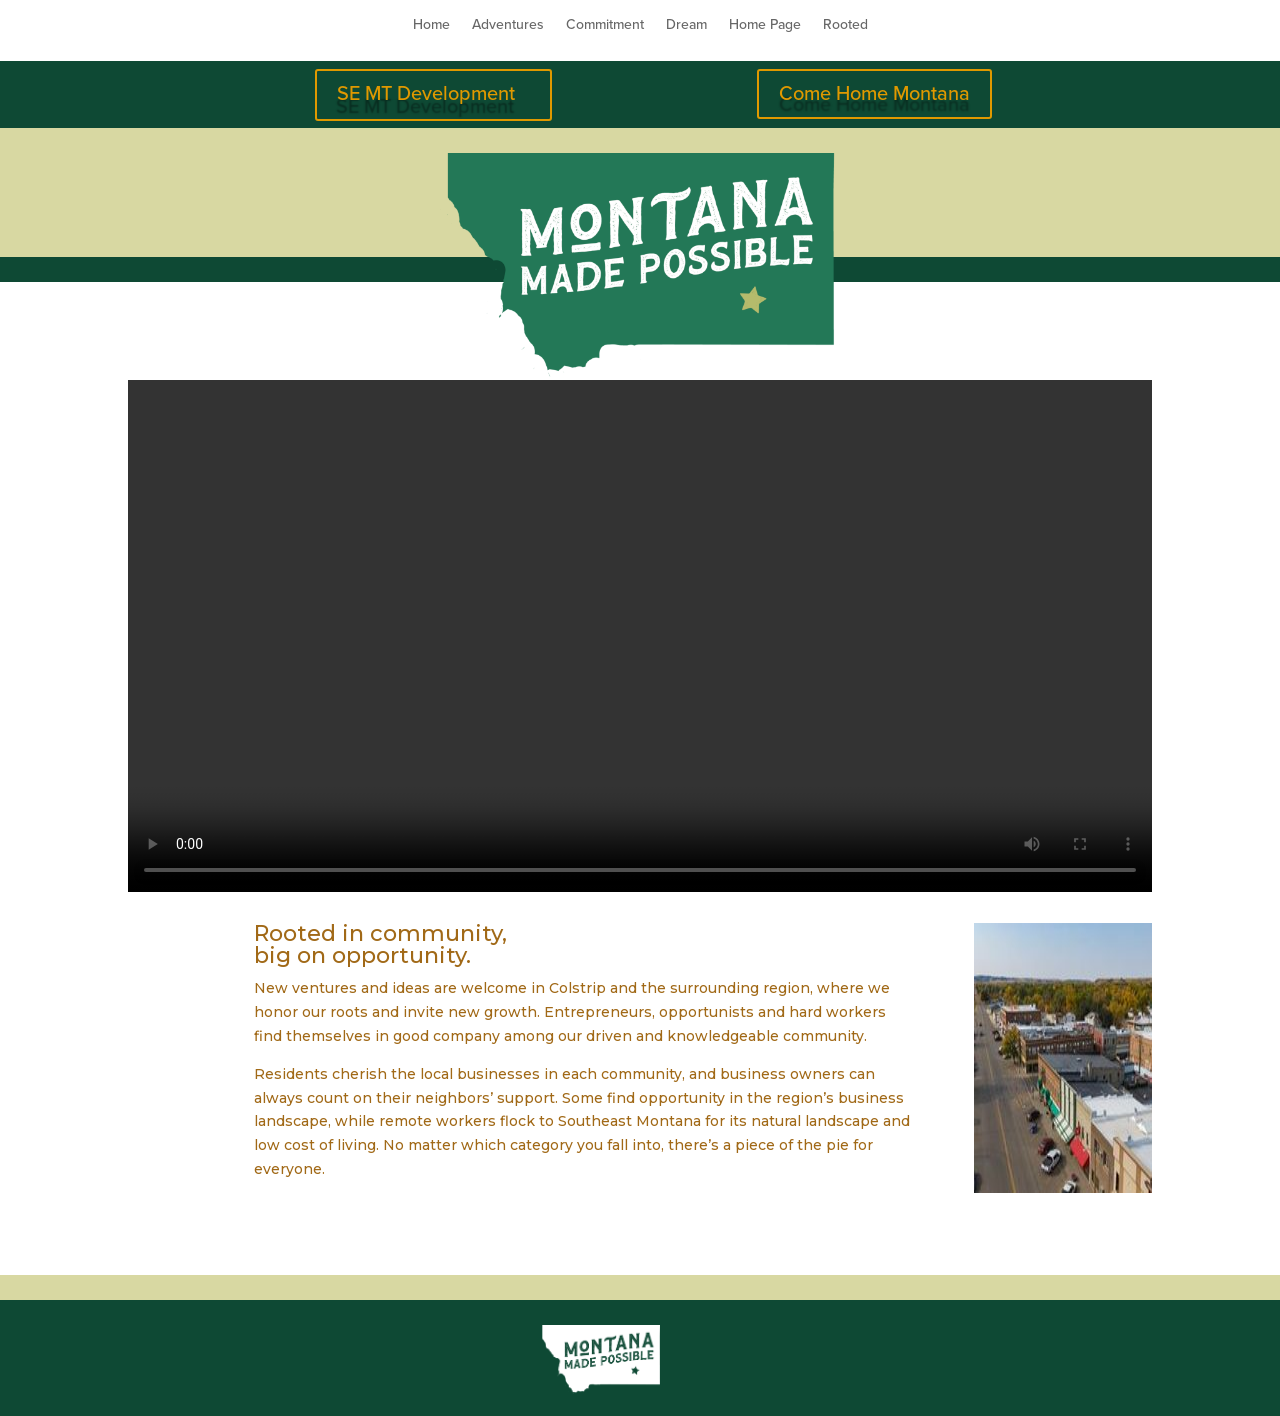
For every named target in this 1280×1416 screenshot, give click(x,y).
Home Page (765, 25)
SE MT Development (426, 94)
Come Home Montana (874, 94)
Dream (686, 25)
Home (431, 25)
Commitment (605, 25)
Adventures (508, 25)
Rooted (845, 25)
